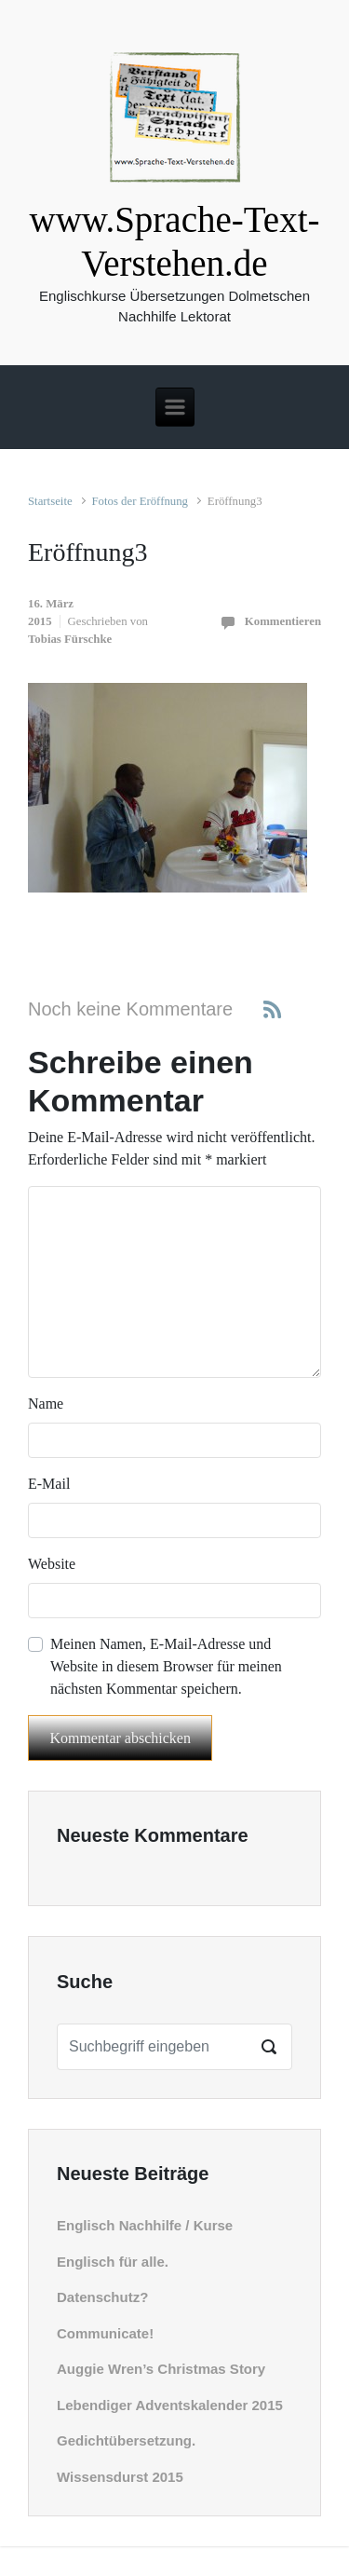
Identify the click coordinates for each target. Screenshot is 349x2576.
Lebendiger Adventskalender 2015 (170, 2405)
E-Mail (49, 1484)
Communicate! (105, 2333)
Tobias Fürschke (70, 639)
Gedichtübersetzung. (126, 2440)
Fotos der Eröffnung (139, 501)
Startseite (50, 501)
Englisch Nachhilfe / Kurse (145, 2225)
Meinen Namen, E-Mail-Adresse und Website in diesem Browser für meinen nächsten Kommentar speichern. (166, 1666)
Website (51, 1564)
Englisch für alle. (112, 2261)
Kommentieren (283, 621)
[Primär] (175, 407)
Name (45, 1403)
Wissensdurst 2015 (120, 2477)
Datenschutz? (102, 2297)
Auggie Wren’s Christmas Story (161, 2369)
